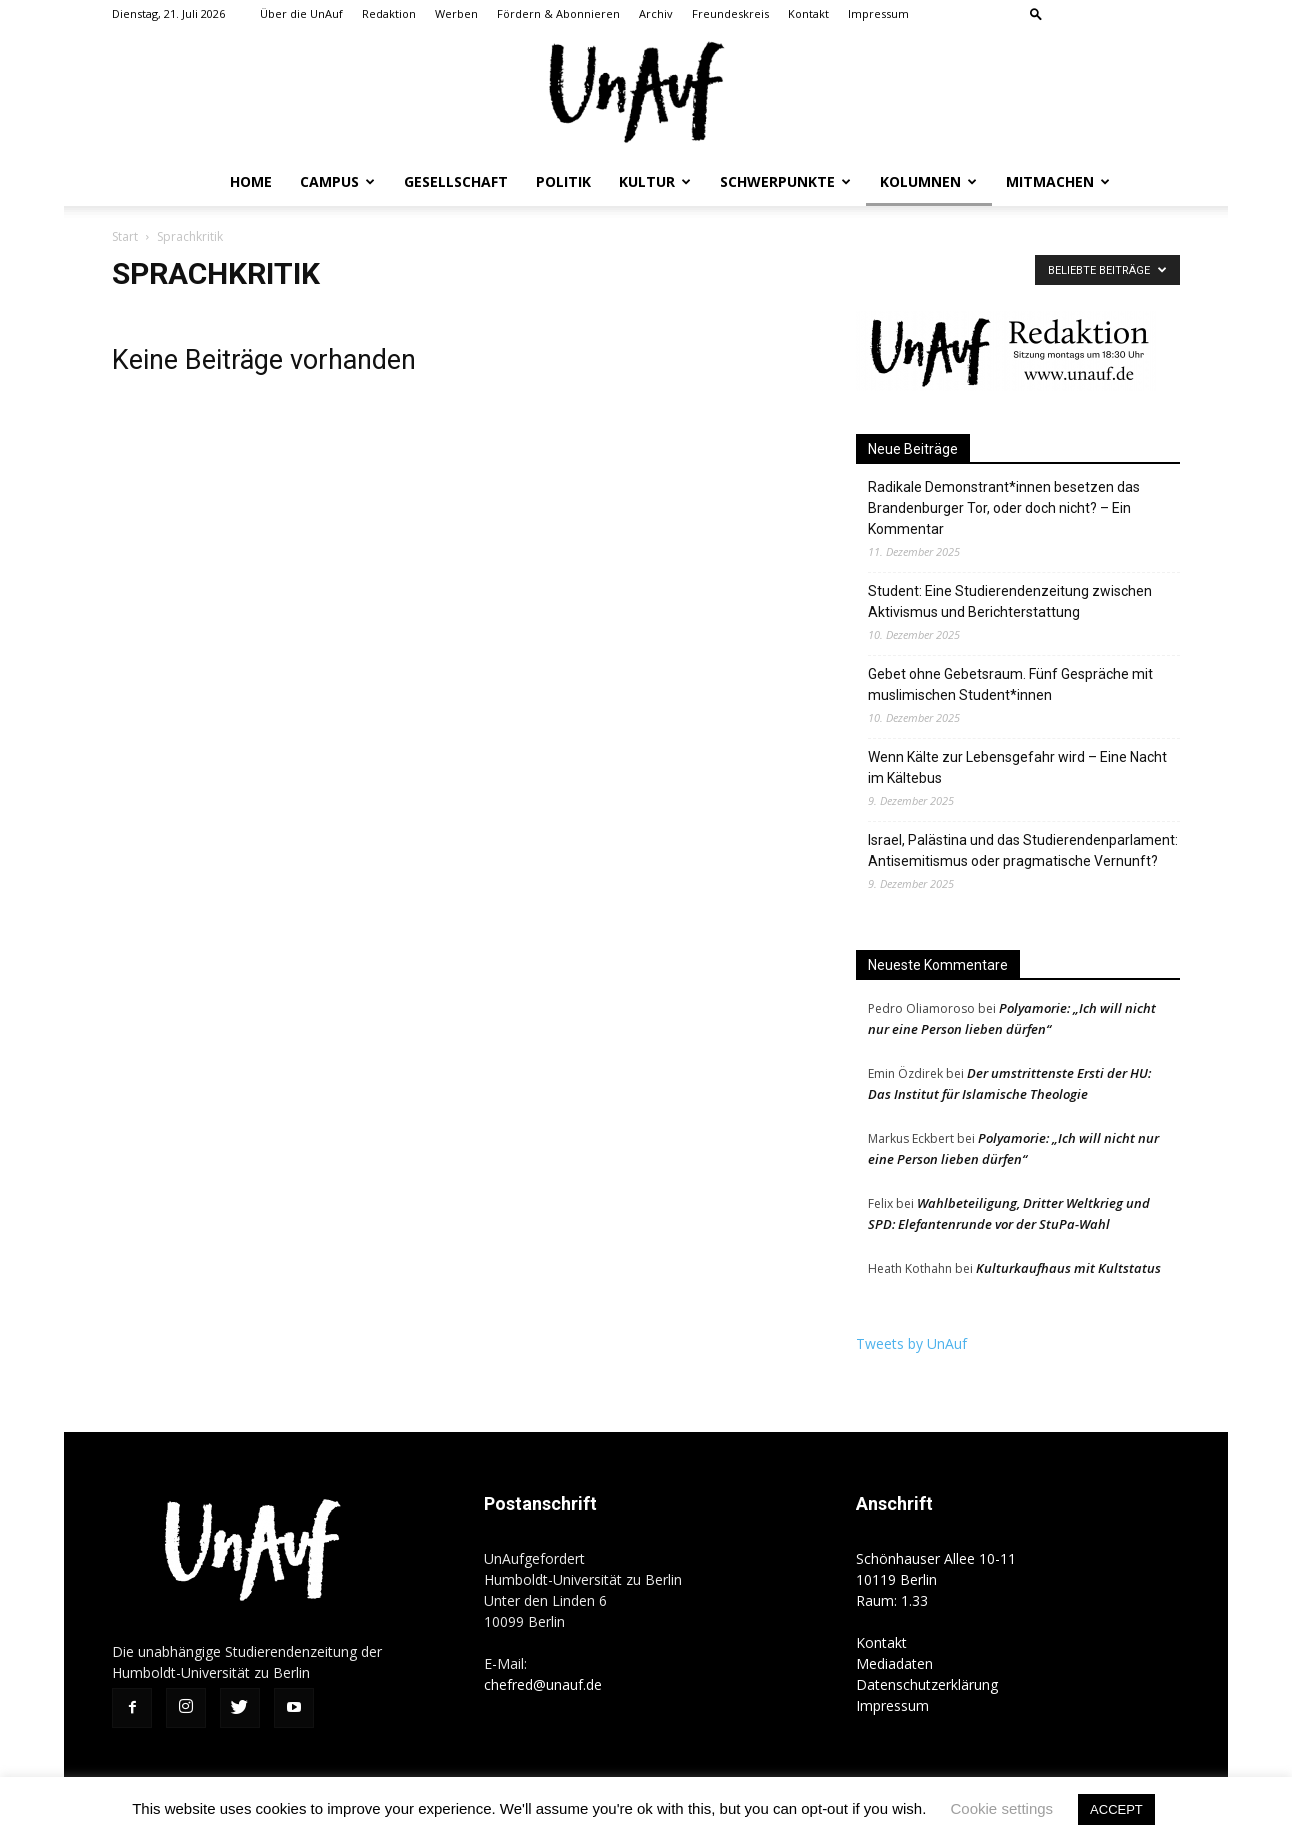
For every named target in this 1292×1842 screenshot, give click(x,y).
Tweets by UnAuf (911, 1343)
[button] (1036, 13)
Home (251, 181)
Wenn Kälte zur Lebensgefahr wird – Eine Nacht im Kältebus (1017, 767)
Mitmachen (1058, 181)
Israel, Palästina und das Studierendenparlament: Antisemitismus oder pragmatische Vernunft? (1023, 850)
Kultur (655, 181)
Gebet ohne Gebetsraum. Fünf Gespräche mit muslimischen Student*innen (1010, 684)
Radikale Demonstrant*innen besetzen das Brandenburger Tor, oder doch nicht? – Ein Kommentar (1004, 508)
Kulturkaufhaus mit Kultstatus (1068, 1268)
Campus (337, 181)
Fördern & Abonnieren (558, 13)
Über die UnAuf (301, 13)
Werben (456, 13)
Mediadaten (894, 1663)
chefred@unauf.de (543, 1684)
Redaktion (389, 13)
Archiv (656, 13)
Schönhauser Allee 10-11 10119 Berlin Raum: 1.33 (936, 1579)
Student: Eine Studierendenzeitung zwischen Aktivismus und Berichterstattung (1010, 601)
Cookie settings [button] (1002, 1808)
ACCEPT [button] (1116, 1809)
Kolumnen (928, 181)
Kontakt (808, 13)
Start (125, 236)
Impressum (878, 13)
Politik (563, 181)
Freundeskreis (730, 13)
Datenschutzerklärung (927, 1684)
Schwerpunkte (785, 181)
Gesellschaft (456, 181)
